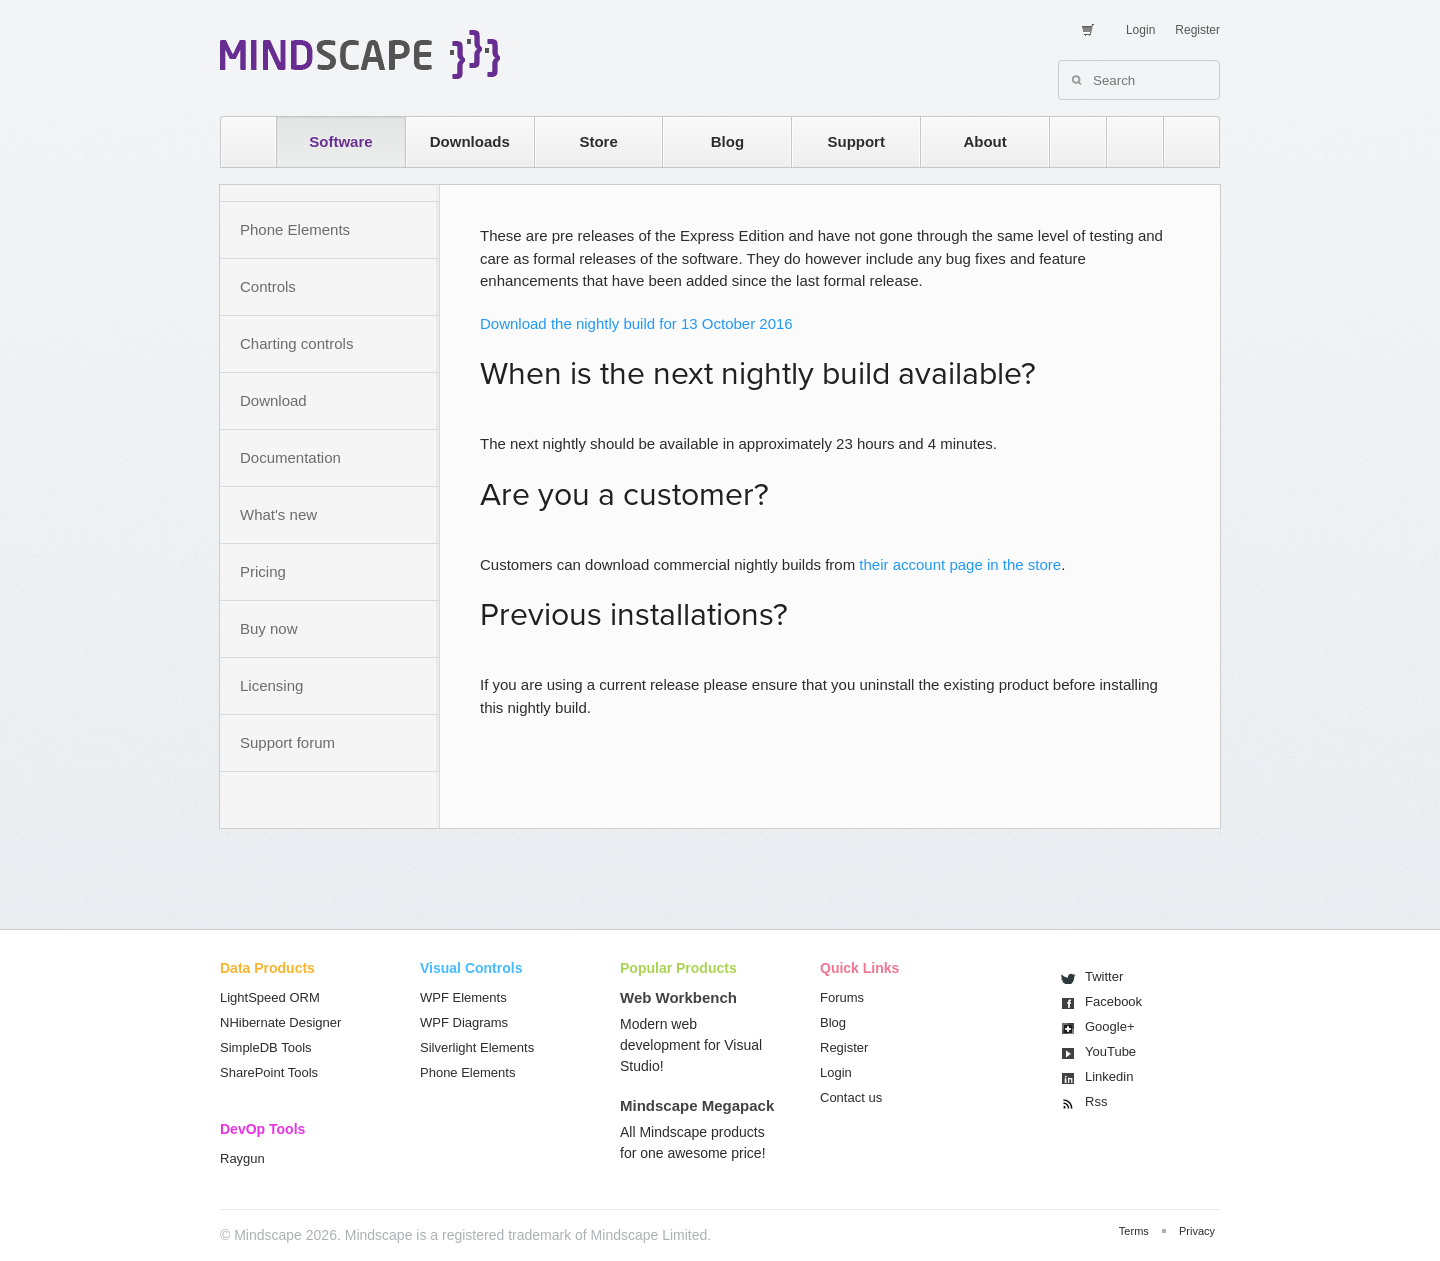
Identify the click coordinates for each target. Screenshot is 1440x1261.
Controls (268, 286)
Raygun (242, 1158)
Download (273, 400)
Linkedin (1109, 1076)
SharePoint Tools (269, 1072)
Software (340, 141)
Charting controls (296, 343)
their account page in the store (960, 564)
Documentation (290, 457)
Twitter (1104, 976)
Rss (1096, 1101)
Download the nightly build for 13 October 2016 (636, 323)
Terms (1134, 1231)
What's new (278, 514)
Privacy (1197, 1231)
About (984, 141)
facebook (1181, 141)
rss (1068, 141)
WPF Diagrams (464, 1022)
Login (1140, 30)
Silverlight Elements (477, 1047)
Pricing (263, 571)
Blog (727, 141)
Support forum (287, 742)
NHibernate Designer (280, 1022)
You (1110, 1051)
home (238, 141)
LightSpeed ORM (270, 997)
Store (598, 141)
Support (856, 141)
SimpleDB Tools (266, 1047)
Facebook (1113, 1001)
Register (1197, 30)
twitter (1125, 141)
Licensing (271, 685)
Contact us (851, 1097)
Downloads (470, 141)
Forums (842, 997)
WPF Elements (463, 997)
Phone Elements (295, 229)
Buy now (269, 628)
